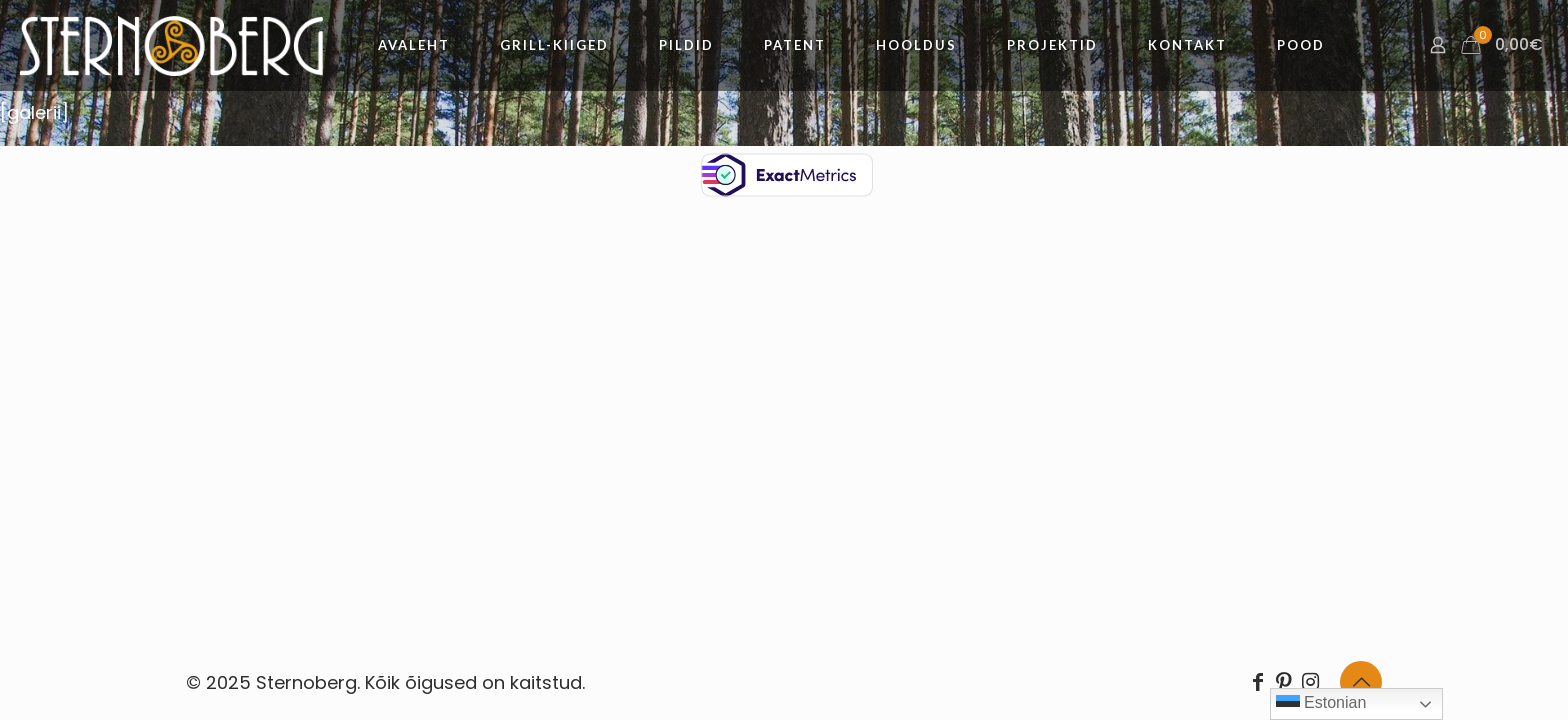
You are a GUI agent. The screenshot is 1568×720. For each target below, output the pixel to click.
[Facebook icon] (1258, 682)
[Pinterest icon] (1284, 682)
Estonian (1321, 704)
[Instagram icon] (1310, 682)
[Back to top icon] (1361, 682)
